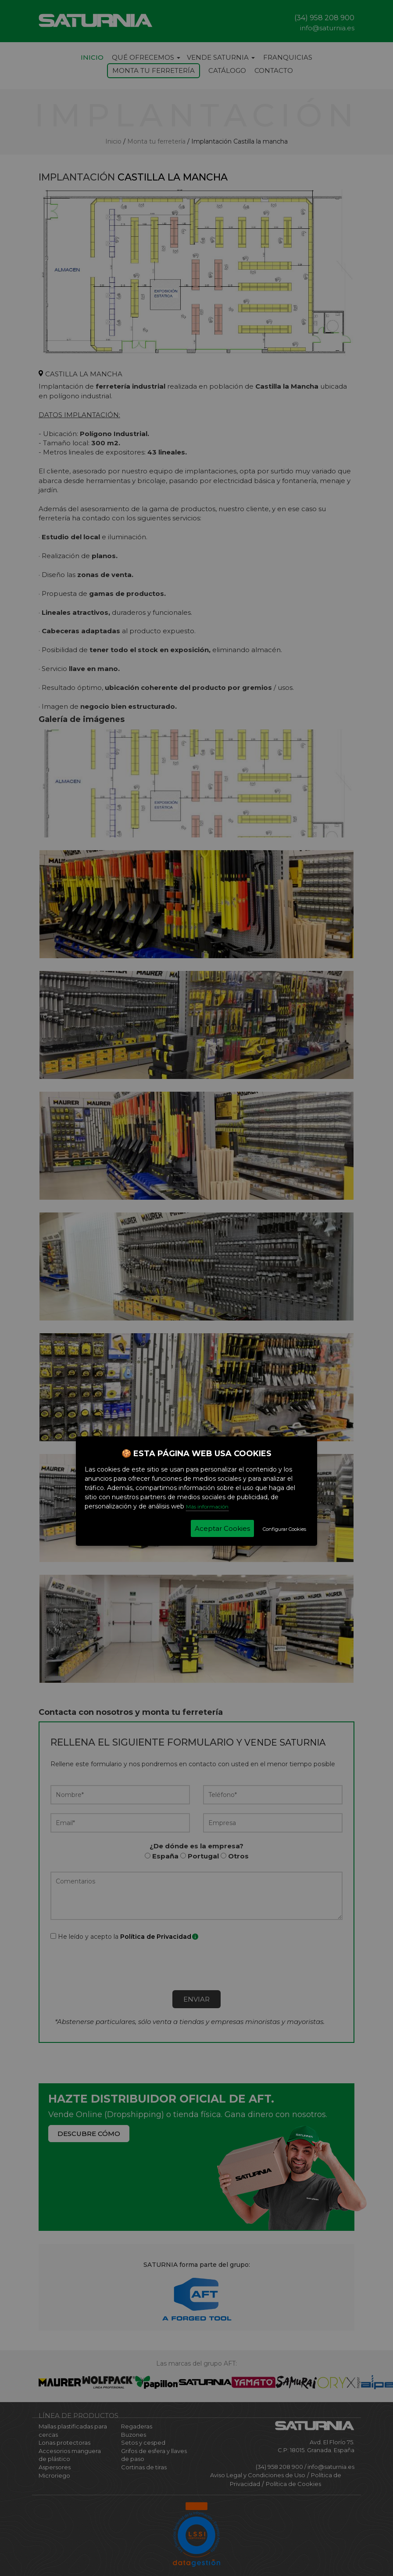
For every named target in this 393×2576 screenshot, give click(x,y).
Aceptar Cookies (222, 1528)
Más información (207, 1506)
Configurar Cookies (284, 1529)
